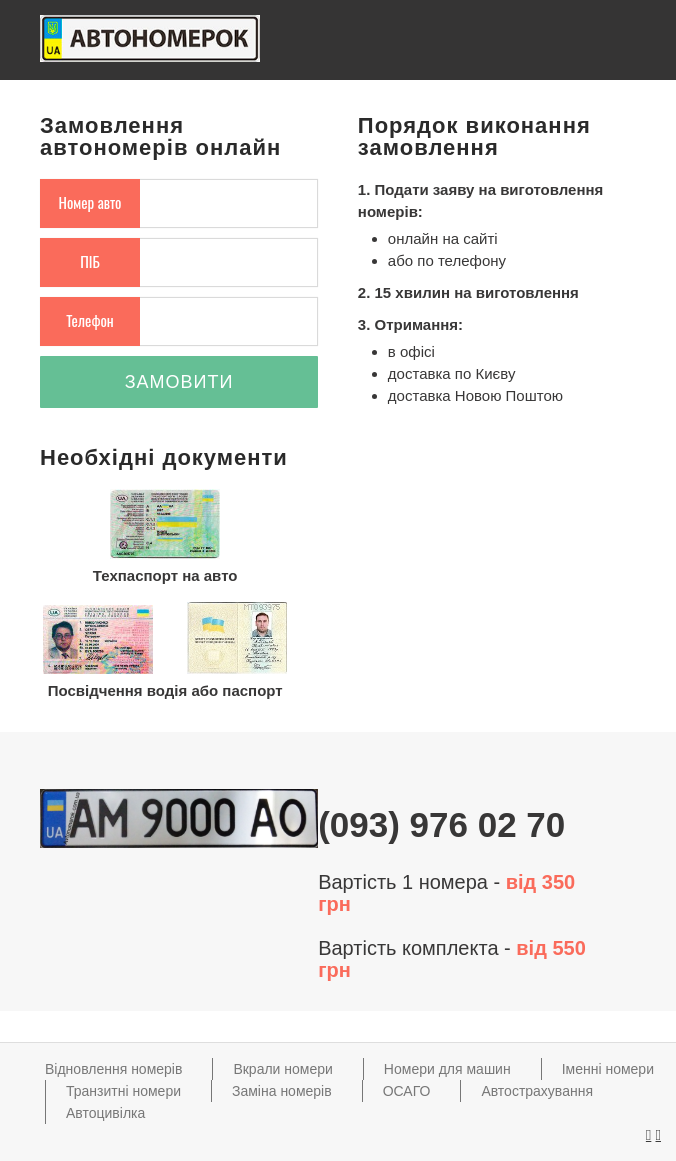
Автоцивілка (105, 1113)
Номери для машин (447, 1069)
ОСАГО (407, 1091)
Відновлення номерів (113, 1069)
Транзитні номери (123, 1091)
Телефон (90, 320)
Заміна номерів (282, 1091)
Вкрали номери (282, 1069)
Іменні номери (608, 1069)
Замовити (179, 382)
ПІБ (90, 261)
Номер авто (90, 202)
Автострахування (537, 1091)
